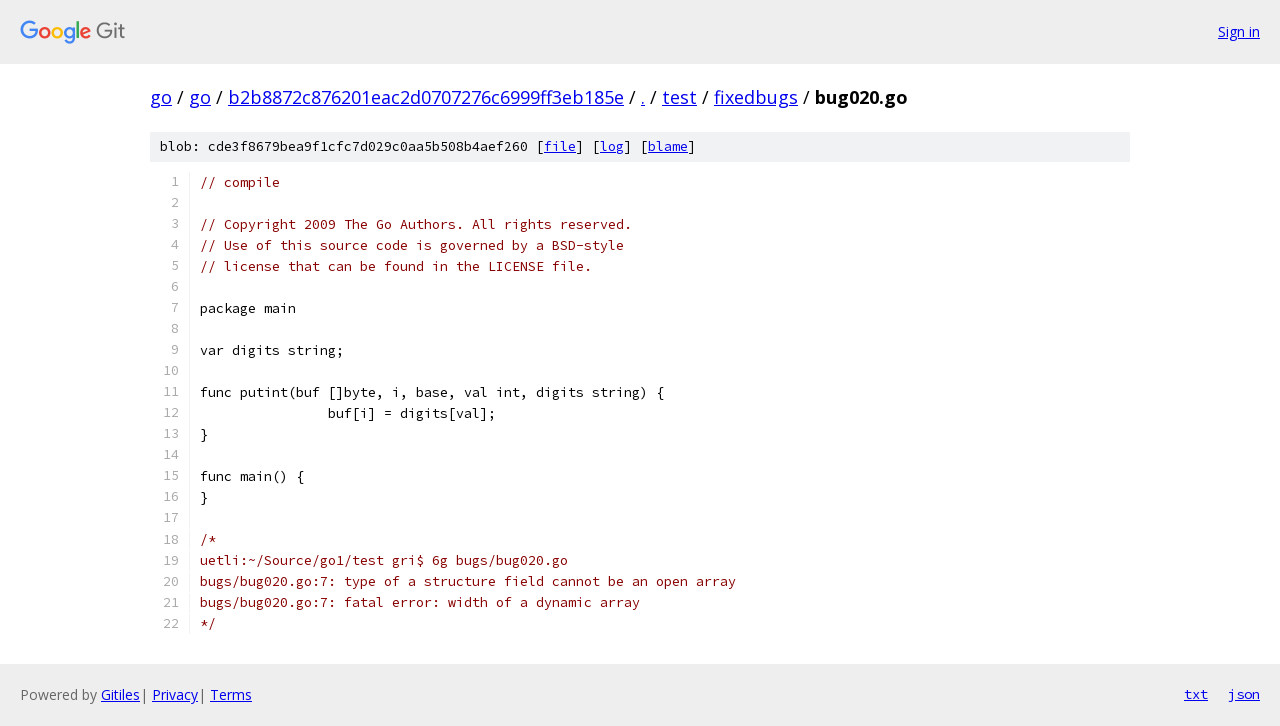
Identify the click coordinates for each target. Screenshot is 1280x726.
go (161, 97)
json (1244, 694)
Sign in (1239, 31)
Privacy (175, 694)
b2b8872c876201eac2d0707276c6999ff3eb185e (426, 97)
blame (668, 146)
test (679, 97)
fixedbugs (756, 97)
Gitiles (120, 694)
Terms (231, 694)
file (560, 146)
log (612, 146)
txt (1196, 694)
